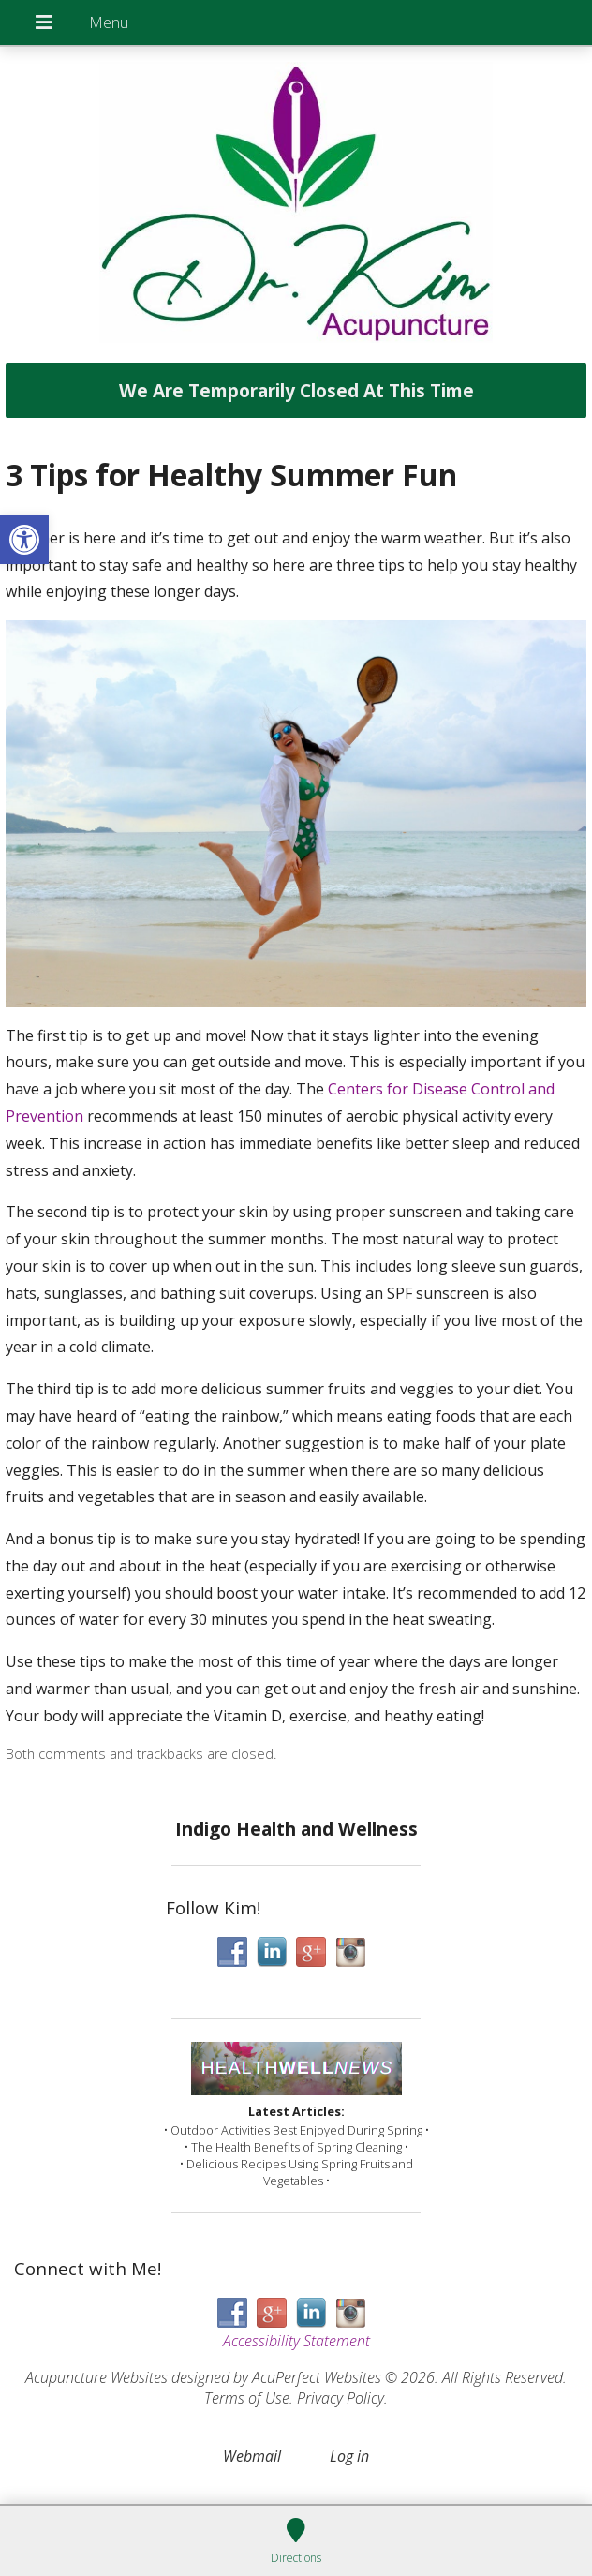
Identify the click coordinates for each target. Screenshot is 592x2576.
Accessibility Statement (296, 2340)
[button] (24, 539)
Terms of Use (246, 2398)
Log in (349, 2456)
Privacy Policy (340, 2398)
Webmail (252, 2456)
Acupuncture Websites (96, 2377)
